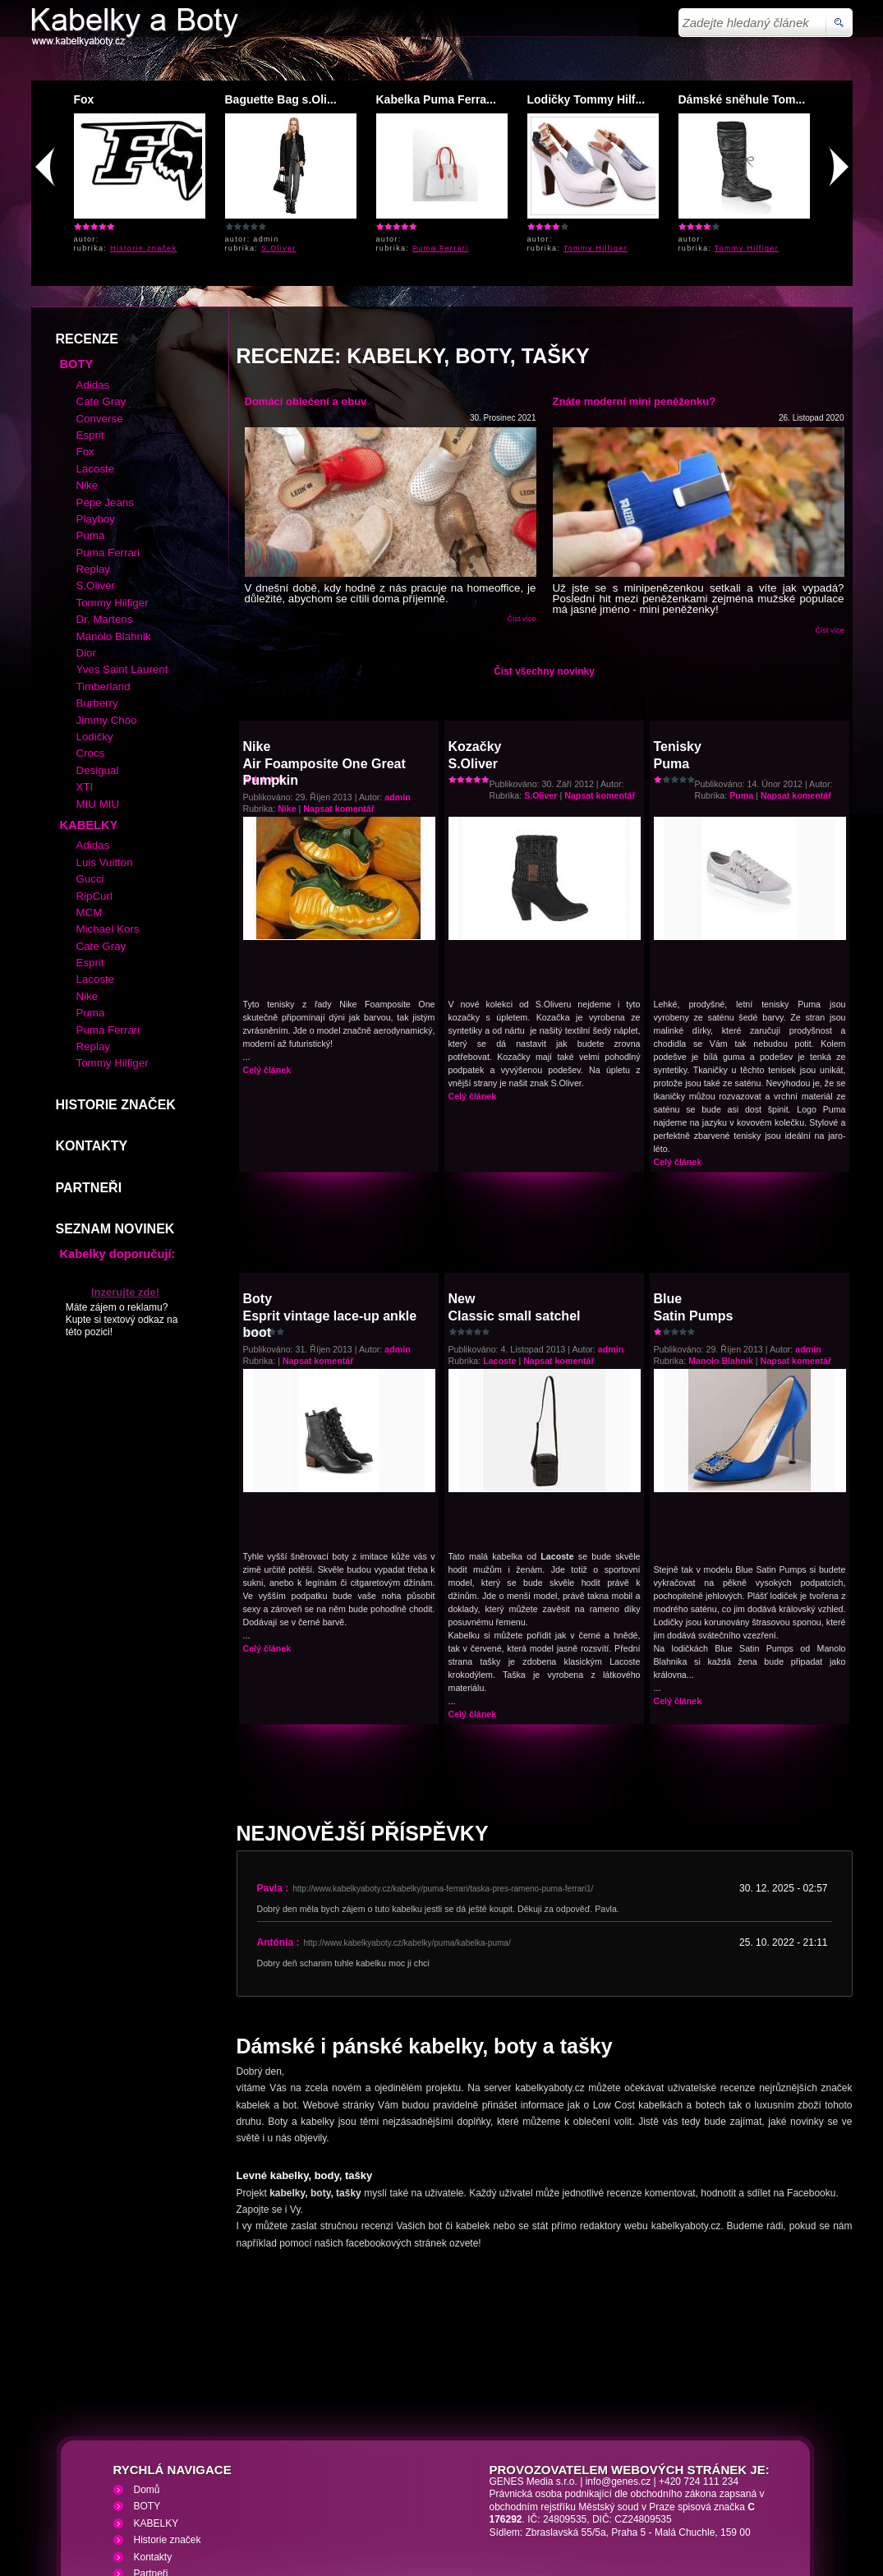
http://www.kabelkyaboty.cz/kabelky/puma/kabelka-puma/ (407, 1823)
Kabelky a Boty (177, 2478)
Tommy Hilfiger (595, 248)
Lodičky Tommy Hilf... (586, 99)
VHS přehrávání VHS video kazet (316, 2478)
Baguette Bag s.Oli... (281, 99)
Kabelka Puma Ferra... (436, 99)
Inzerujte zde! (125, 1173)
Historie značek (143, 248)
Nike (287, 689)
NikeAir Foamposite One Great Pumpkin (324, 644)
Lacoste (499, 1242)
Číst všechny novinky (544, 552)
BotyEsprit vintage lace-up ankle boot (330, 1196)
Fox (84, 99)
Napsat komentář (338, 689)
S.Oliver (279, 248)
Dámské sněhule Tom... (742, 99)
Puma (741, 676)
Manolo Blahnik (720, 1242)
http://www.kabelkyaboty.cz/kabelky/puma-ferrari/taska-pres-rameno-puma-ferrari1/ (442, 1769)
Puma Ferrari (440, 248)
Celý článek (267, 951)
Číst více (521, 499)
